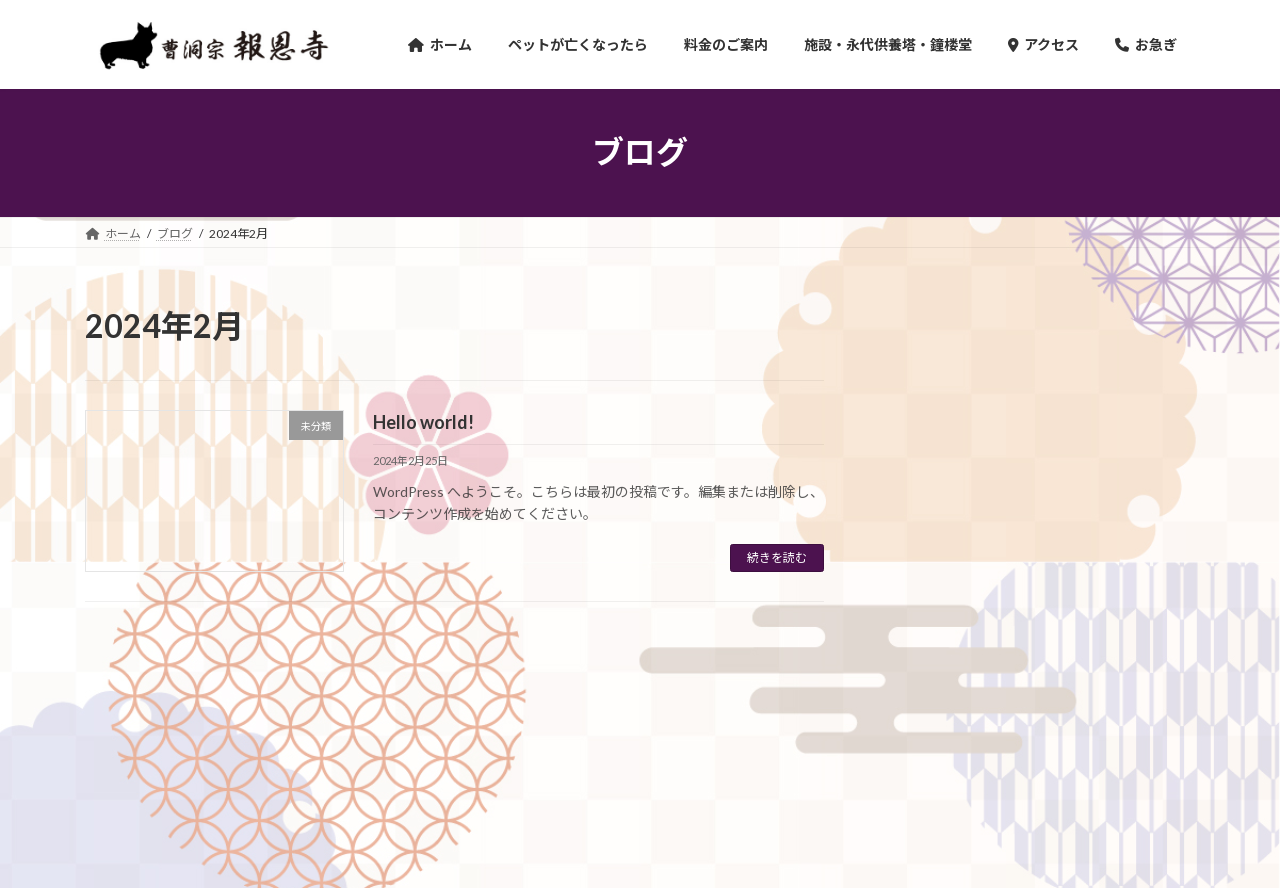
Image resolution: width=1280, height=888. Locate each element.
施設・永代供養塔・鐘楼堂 (568, 751)
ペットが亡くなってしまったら (262, 751)
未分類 (922, 541)
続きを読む (777, 557)
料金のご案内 (421, 751)
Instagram (781, 751)
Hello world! (423, 422)
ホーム (122, 751)
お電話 (697, 751)
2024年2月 (935, 649)
